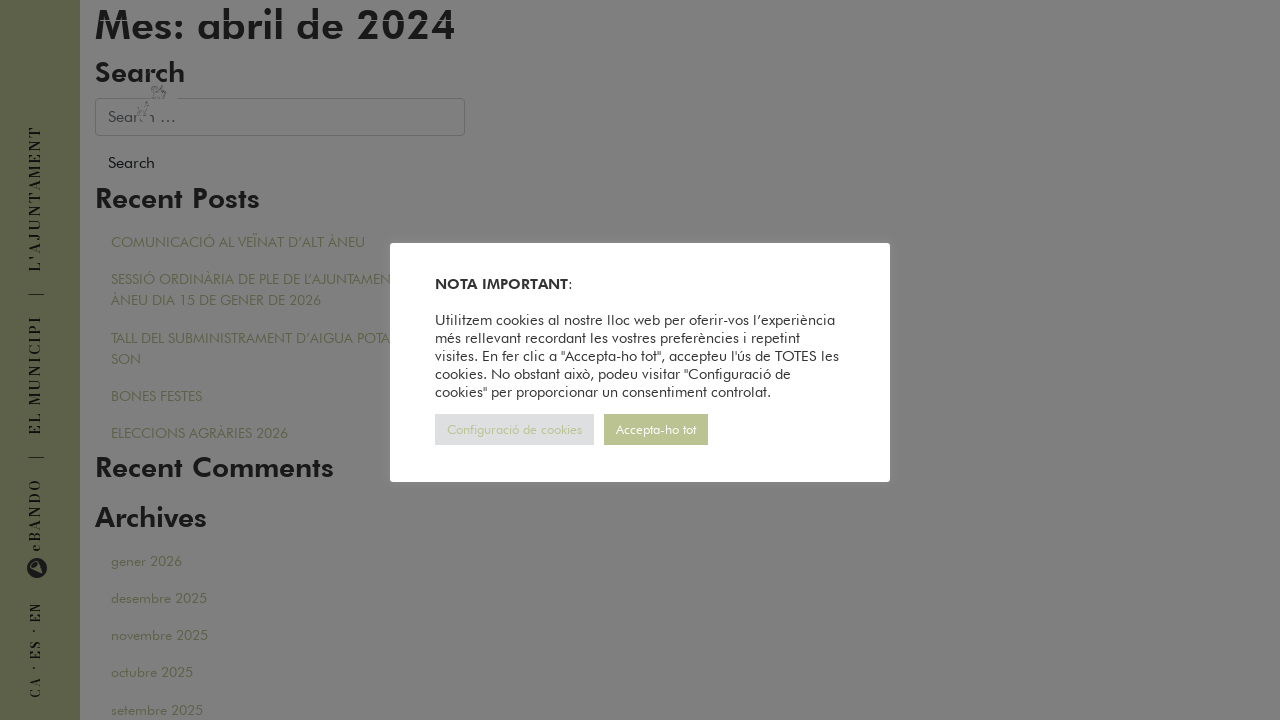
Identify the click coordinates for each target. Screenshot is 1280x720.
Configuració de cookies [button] (514, 429)
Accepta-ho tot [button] (656, 429)
